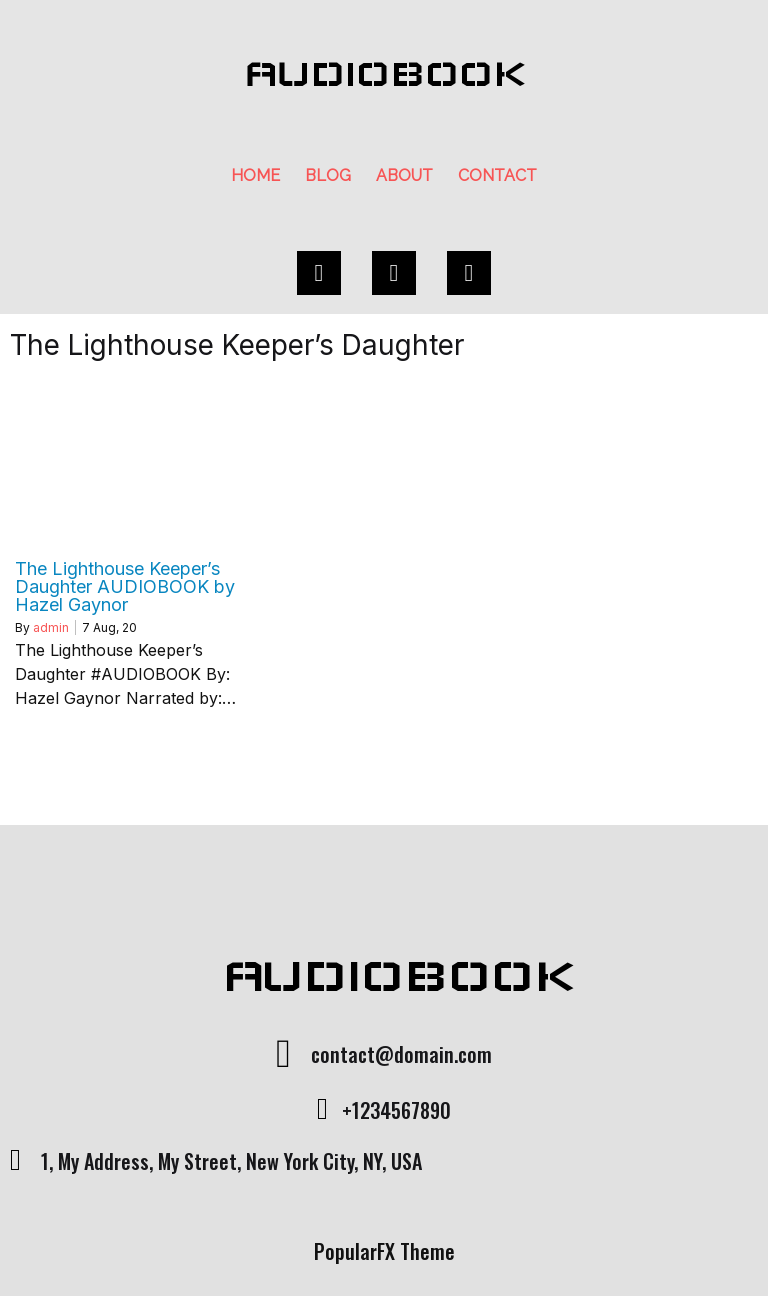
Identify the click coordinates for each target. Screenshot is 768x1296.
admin (51, 627)
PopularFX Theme (384, 1251)
